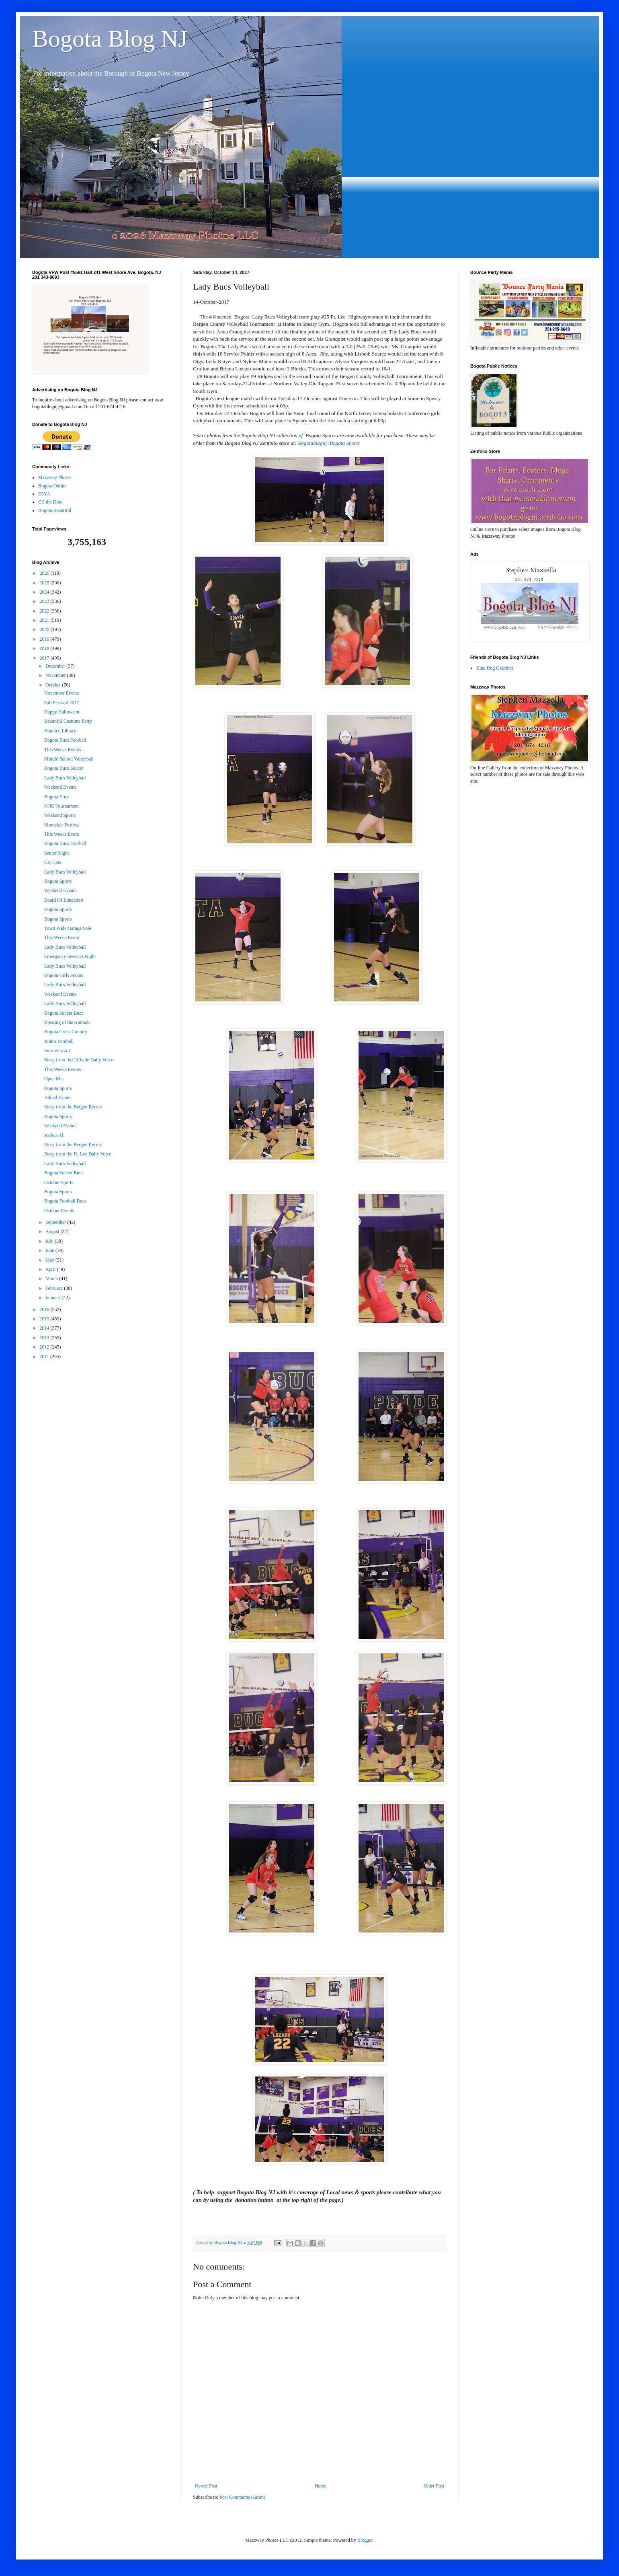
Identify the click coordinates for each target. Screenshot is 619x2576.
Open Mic (54, 1078)
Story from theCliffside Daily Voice (78, 1060)
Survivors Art (57, 1050)
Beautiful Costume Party (68, 721)
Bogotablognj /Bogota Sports (329, 443)
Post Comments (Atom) (242, 2497)
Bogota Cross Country (65, 1031)
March (52, 1278)
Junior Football (59, 1041)
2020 (45, 629)
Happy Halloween (61, 712)
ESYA (44, 494)
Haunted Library (60, 731)
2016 (45, 1309)
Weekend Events (60, 787)
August (53, 1231)
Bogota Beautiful (54, 510)
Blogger (365, 2540)
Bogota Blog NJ (110, 38)
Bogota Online (52, 486)
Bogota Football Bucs (65, 1201)
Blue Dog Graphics (495, 668)
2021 (45, 620)
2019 (45, 639)
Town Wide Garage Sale (67, 928)
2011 (45, 1356)
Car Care (52, 862)
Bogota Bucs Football (65, 740)
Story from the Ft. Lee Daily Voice (77, 1154)
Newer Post (206, 2486)
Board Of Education (63, 900)
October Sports (58, 1182)
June (50, 1250)
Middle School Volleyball (69, 759)
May (50, 1260)
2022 (45, 611)
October (53, 685)
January (53, 1297)
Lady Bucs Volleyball (65, 778)
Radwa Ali (54, 1135)
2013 (45, 1337)
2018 (45, 648)
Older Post (434, 2486)
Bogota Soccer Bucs (63, 1013)
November (56, 675)
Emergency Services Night (70, 956)
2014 (45, 1328)
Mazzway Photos (54, 477)
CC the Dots (50, 502)
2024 (45, 592)
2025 (45, 583)
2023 (45, 601)
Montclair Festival (62, 825)
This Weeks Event (61, 834)
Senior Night (56, 853)
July (50, 1241)
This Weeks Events (62, 749)
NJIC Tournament (61, 806)
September (56, 1222)
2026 (45, 573)
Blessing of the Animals (67, 1022)
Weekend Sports (60, 815)
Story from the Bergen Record (73, 1107)
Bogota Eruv (56, 797)
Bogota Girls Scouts (63, 975)
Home (320, 2486)
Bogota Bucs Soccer (63, 768)
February (54, 1288)
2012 (45, 1347)
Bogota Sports (58, 881)
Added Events (58, 1097)
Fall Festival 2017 (61, 702)
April (51, 1269)
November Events (61, 693)
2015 (45, 1319)
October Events (59, 1210)
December (55, 666)
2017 (45, 658)
